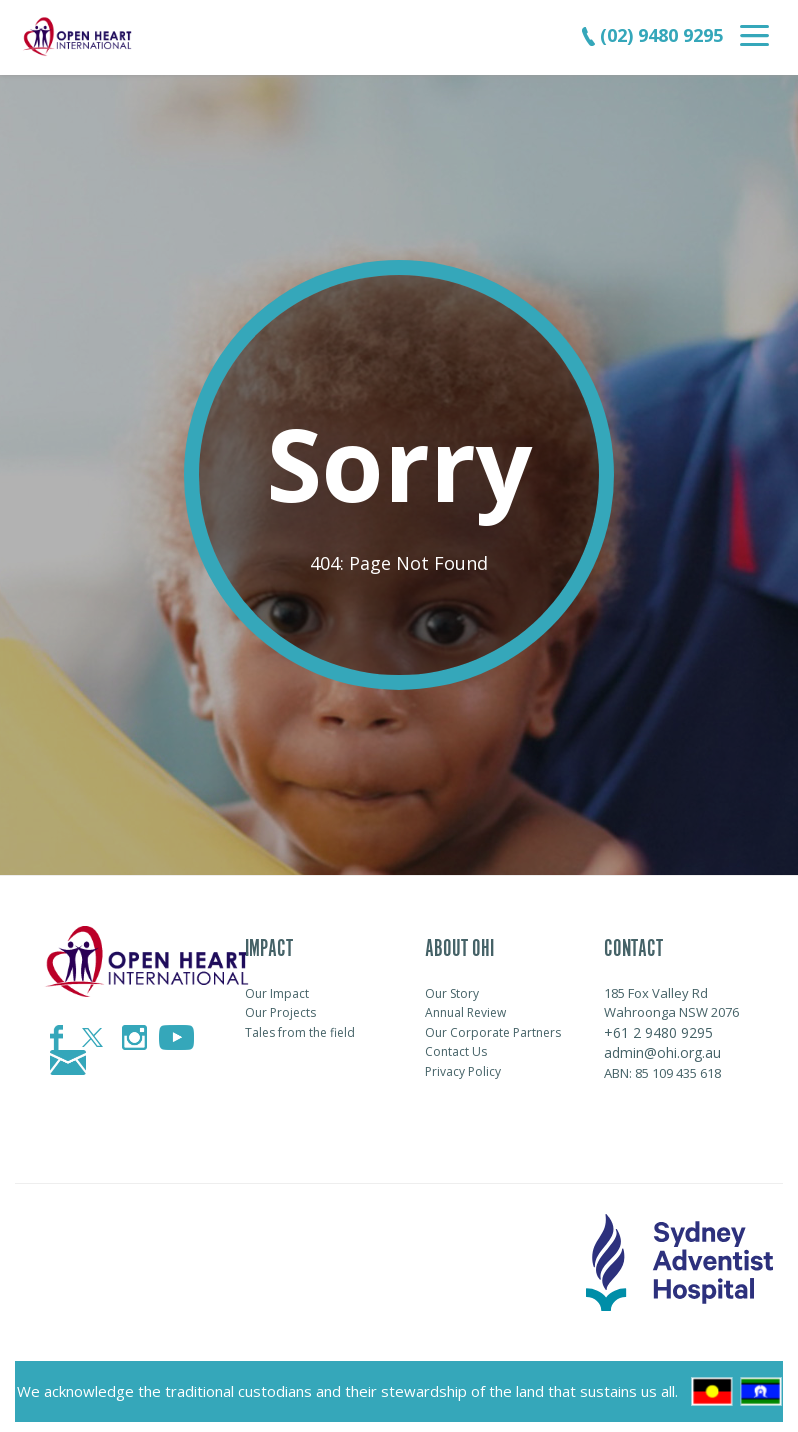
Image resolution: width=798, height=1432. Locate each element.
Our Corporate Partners (493, 1032)
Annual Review (465, 1012)
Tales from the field (300, 1032)
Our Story (452, 993)
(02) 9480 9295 (652, 35)
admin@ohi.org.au (662, 1052)
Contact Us (456, 1051)
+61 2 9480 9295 (658, 1032)
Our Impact (277, 993)
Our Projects (280, 1012)
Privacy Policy (463, 1071)
